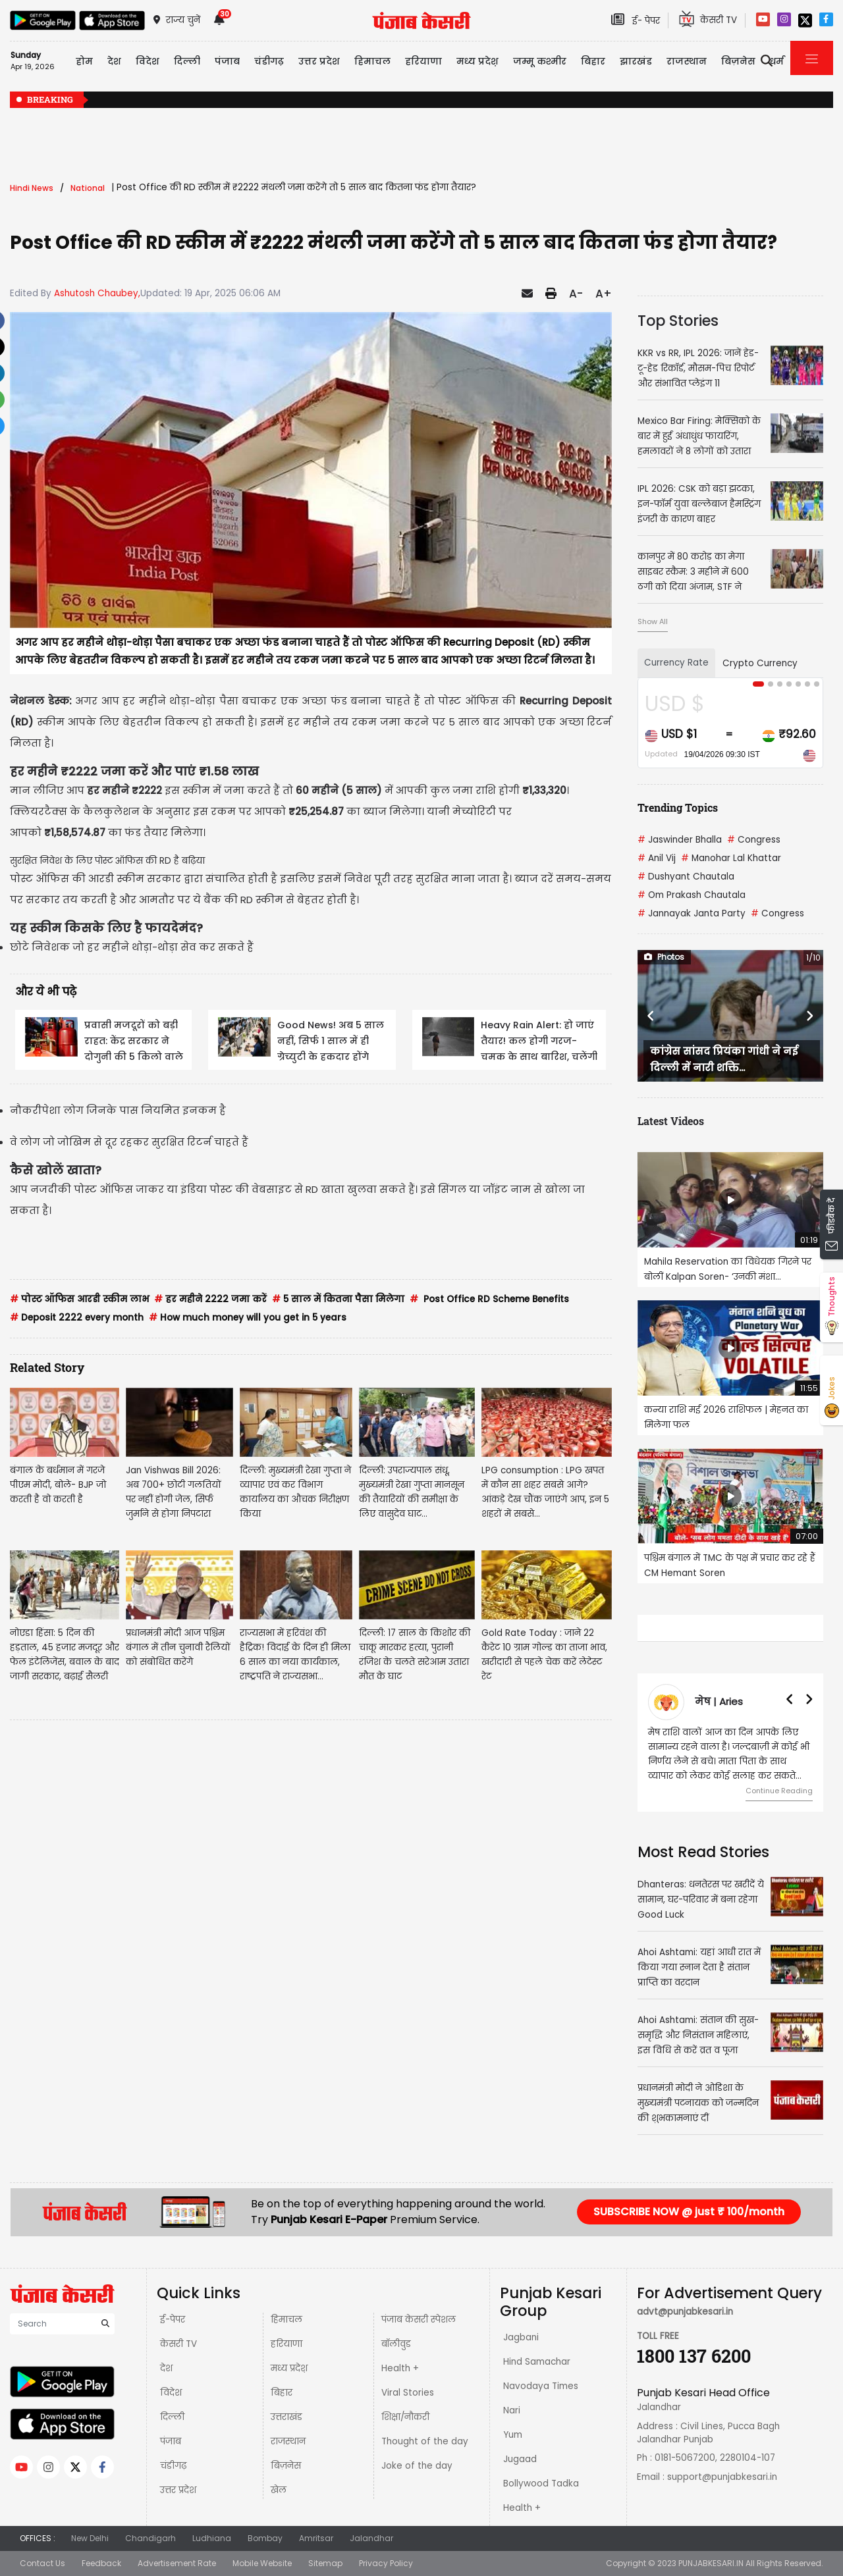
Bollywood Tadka (541, 2483)
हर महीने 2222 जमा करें (210, 1299)
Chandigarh (150, 2538)
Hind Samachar (536, 2361)
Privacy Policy (386, 2563)
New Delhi (90, 2538)
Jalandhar (371, 2538)
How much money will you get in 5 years (247, 1317)
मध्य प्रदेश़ (477, 61)
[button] (651, 1016)
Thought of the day (424, 2441)
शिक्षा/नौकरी (405, 2417)
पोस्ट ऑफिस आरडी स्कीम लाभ (79, 1299)
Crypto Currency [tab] (760, 663)
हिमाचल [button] (372, 61)
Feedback (101, 2563)
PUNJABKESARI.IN (711, 2563)
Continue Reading (779, 1790)
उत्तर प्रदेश (319, 61)
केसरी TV (178, 2344)
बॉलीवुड (396, 2344)
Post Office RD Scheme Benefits (489, 1299)
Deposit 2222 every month (77, 1317)
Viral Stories (407, 2392)
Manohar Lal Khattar (731, 858)
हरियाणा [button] (423, 61)
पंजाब (170, 2441)
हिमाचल (286, 2319)
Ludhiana (211, 2538)
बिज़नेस (286, 2465)
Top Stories (678, 320)
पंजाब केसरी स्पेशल (418, 2319)
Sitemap (325, 2563)
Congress (753, 839)
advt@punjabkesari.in (685, 2311)
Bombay (265, 2538)
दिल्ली (187, 61)
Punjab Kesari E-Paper (330, 2219)
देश (166, 2368)
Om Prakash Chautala (692, 895)
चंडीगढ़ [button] (269, 61)
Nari (511, 2410)
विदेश (171, 2392)
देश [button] (114, 61)
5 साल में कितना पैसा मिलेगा (338, 1299)
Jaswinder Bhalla (680, 839)
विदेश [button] (147, 61)
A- (576, 294)
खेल (278, 2490)
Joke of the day (416, 2465)
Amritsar (316, 2538)
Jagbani (521, 2337)
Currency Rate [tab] (676, 662)
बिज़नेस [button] (738, 61)
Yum (512, 2435)
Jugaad (520, 2459)
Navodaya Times (540, 2386)
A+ (603, 294)
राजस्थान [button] (686, 61)
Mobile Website (262, 2563)
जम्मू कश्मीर (539, 61)
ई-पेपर (172, 2319)
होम (84, 61)
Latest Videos (671, 1121)
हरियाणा (286, 2344)
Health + (400, 2368)
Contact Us (42, 2563)
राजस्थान (288, 2441)
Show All (653, 621)
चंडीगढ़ (173, 2465)
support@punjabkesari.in (722, 2477)
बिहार (593, 61)
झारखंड (636, 61)
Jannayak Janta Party (692, 913)
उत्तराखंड (286, 2417)
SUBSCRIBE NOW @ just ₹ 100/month (688, 2211)
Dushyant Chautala (686, 876)
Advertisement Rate (177, 2563)
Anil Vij (657, 858)
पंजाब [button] (227, 61)
